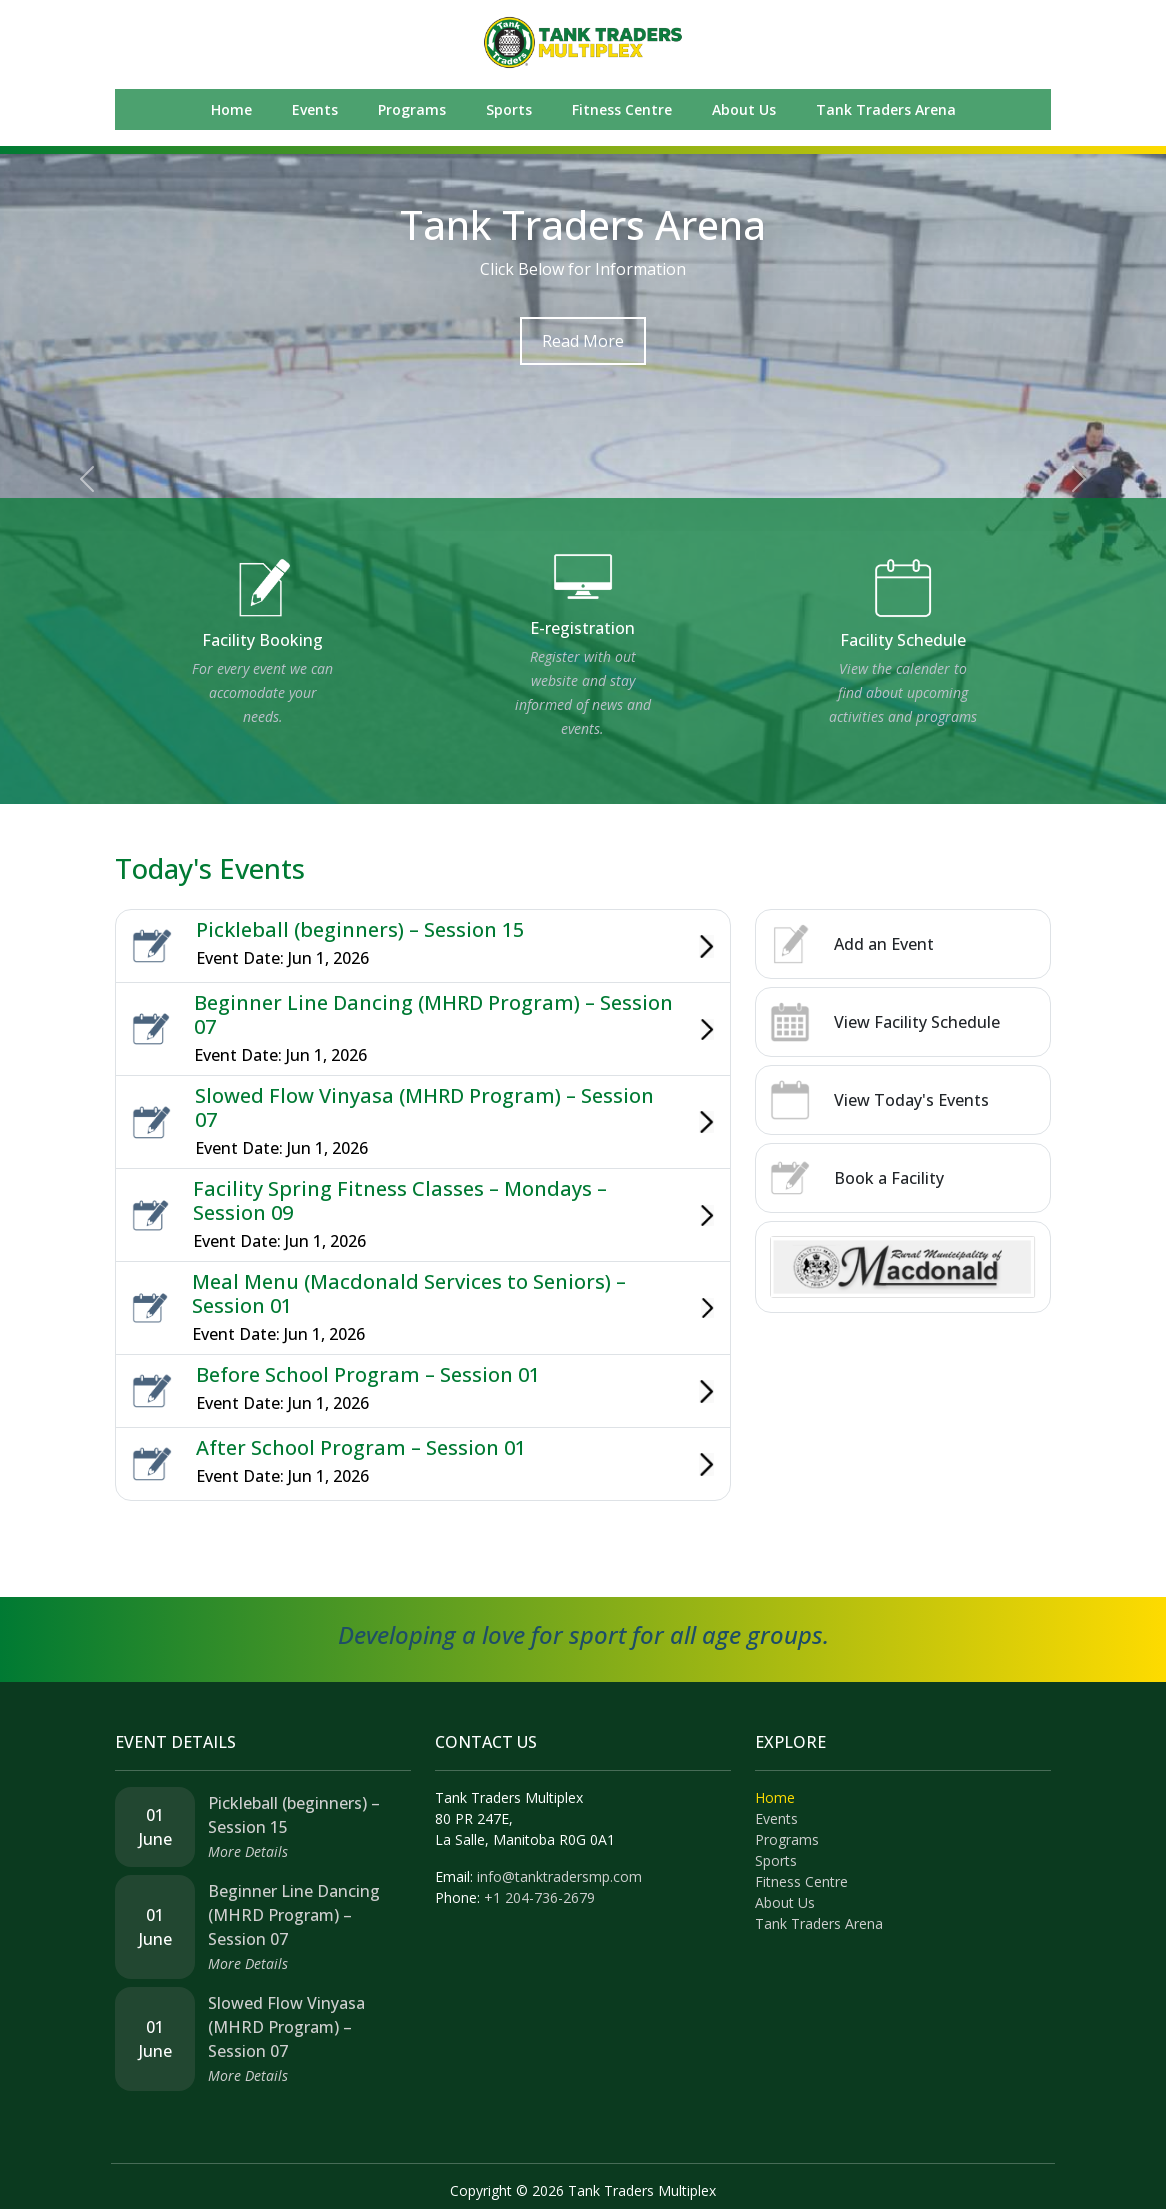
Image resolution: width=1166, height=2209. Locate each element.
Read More (583, 341)
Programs (412, 109)
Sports (509, 109)
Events (315, 109)
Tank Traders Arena (886, 109)
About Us (744, 109)
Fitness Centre (622, 109)
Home (231, 109)
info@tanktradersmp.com (559, 1876)
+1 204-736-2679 (539, 1897)
